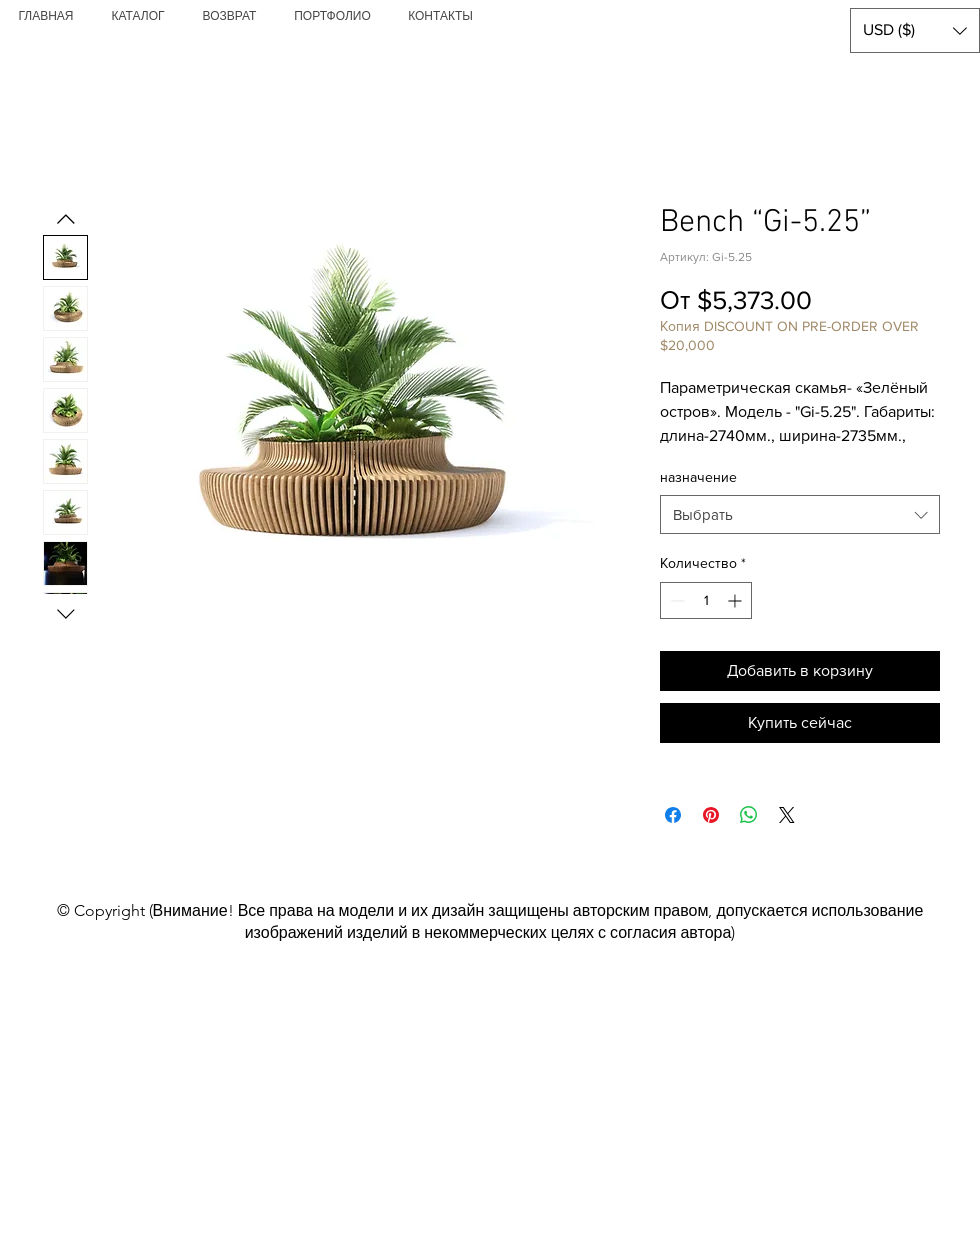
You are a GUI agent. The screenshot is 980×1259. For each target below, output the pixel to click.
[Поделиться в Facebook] (673, 815)
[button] (915, 30)
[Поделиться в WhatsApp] (749, 815)
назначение (698, 477)
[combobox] (800, 514)
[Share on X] (787, 815)
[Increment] (736, 600)
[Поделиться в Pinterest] (711, 815)
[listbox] (915, 30)
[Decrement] (675, 600)
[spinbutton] (706, 600)
